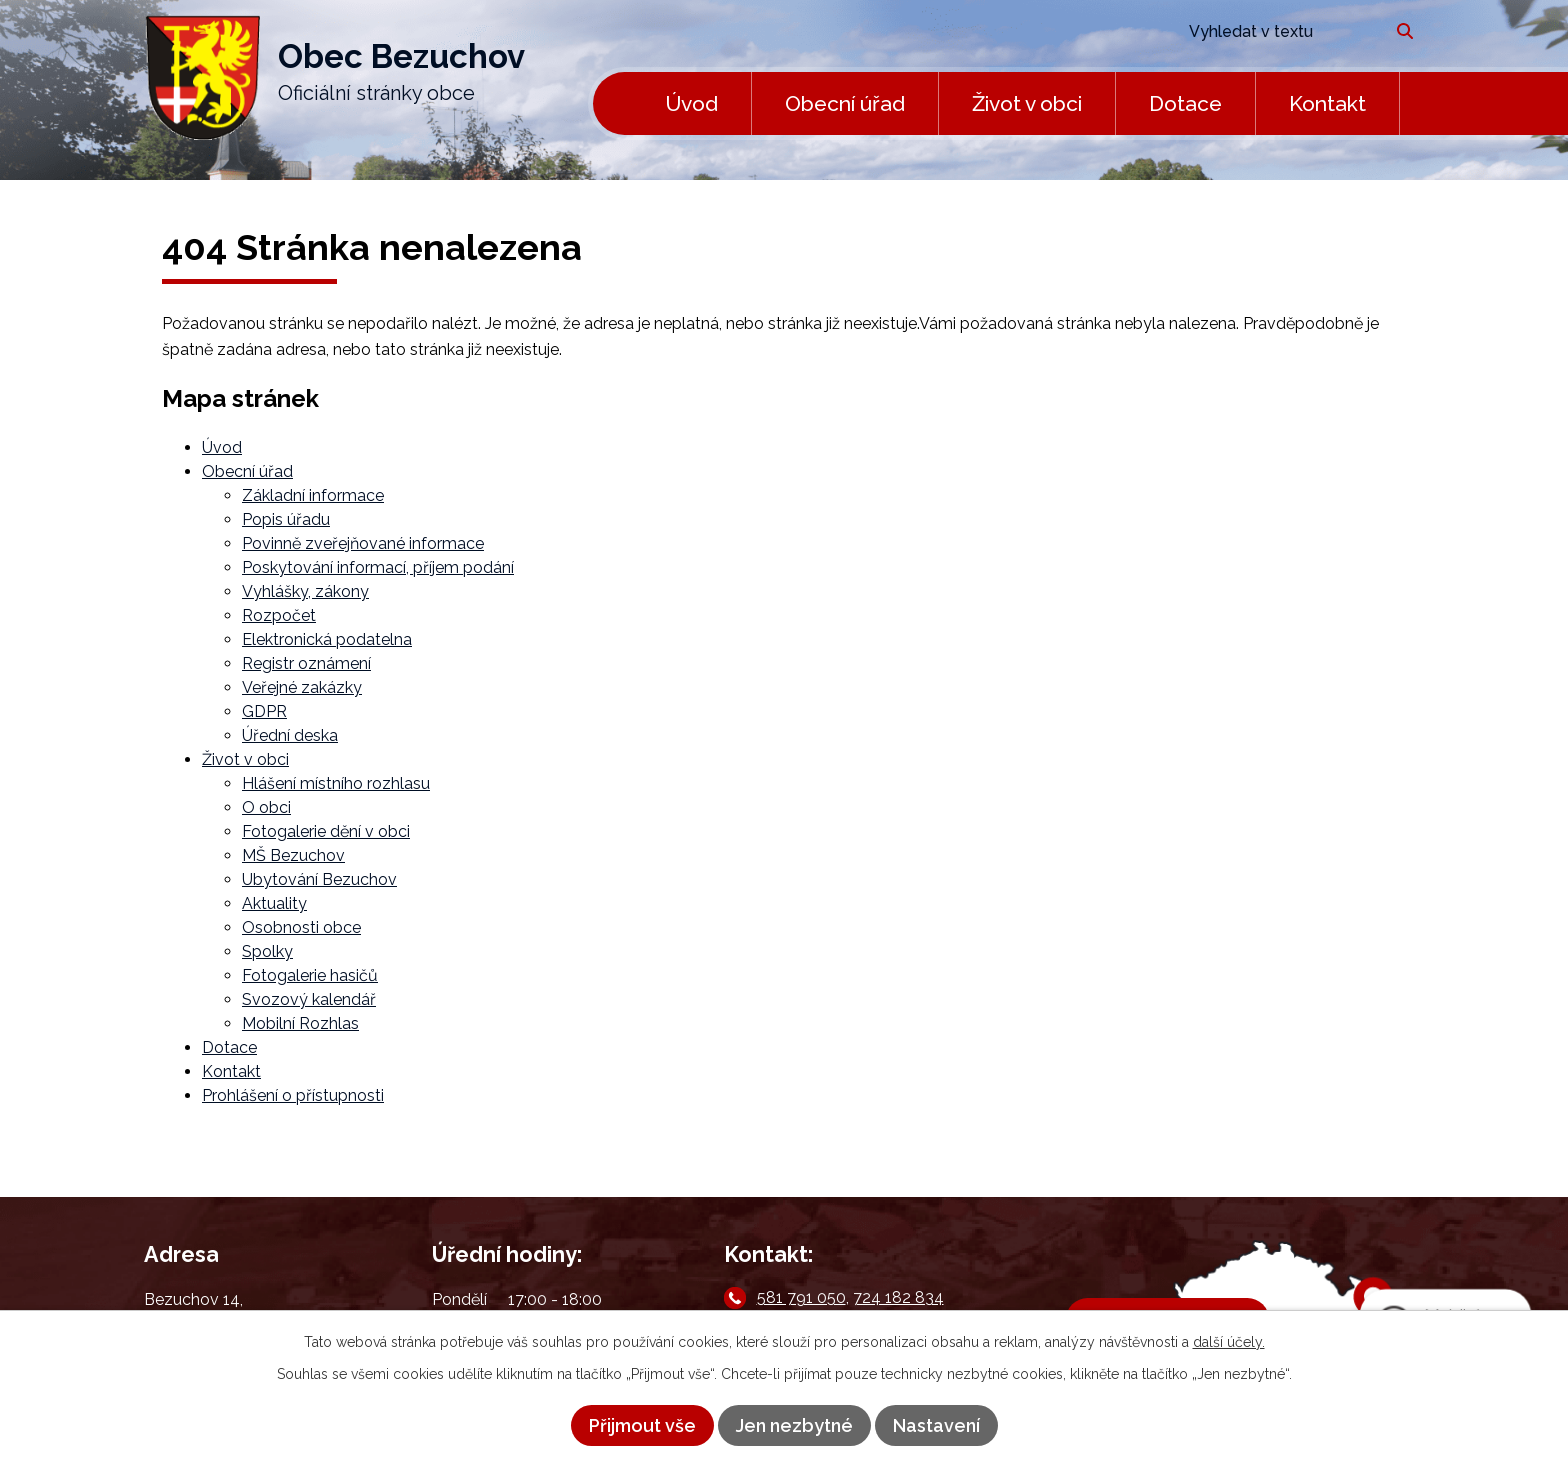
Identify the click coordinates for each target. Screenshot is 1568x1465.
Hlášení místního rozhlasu (336, 783)
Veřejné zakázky (302, 687)
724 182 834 (898, 1297)
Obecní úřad (845, 103)
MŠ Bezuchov (293, 855)
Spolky (267, 951)
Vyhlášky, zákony (305, 591)
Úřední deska (290, 735)
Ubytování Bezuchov (319, 879)
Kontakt (1327, 103)
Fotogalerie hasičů (310, 975)
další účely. (1229, 1342)
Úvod (691, 103)
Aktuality (274, 903)
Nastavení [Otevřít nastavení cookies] (936, 1425)
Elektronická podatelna (327, 639)
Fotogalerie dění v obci (326, 831)
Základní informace (313, 495)
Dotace (1185, 103)
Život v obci (1027, 103)
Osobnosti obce (301, 927)
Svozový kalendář (309, 999)
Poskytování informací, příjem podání (378, 567)
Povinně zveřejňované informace (363, 543)
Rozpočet (279, 615)
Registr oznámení (306, 663)
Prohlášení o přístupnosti (293, 1095)
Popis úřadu (286, 519)
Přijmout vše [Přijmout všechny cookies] (642, 1425)
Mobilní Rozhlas (300, 1023)
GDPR (264, 711)
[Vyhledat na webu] (1276, 31)
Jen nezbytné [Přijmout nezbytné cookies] (794, 1425)
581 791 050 (801, 1297)
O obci (266, 807)
